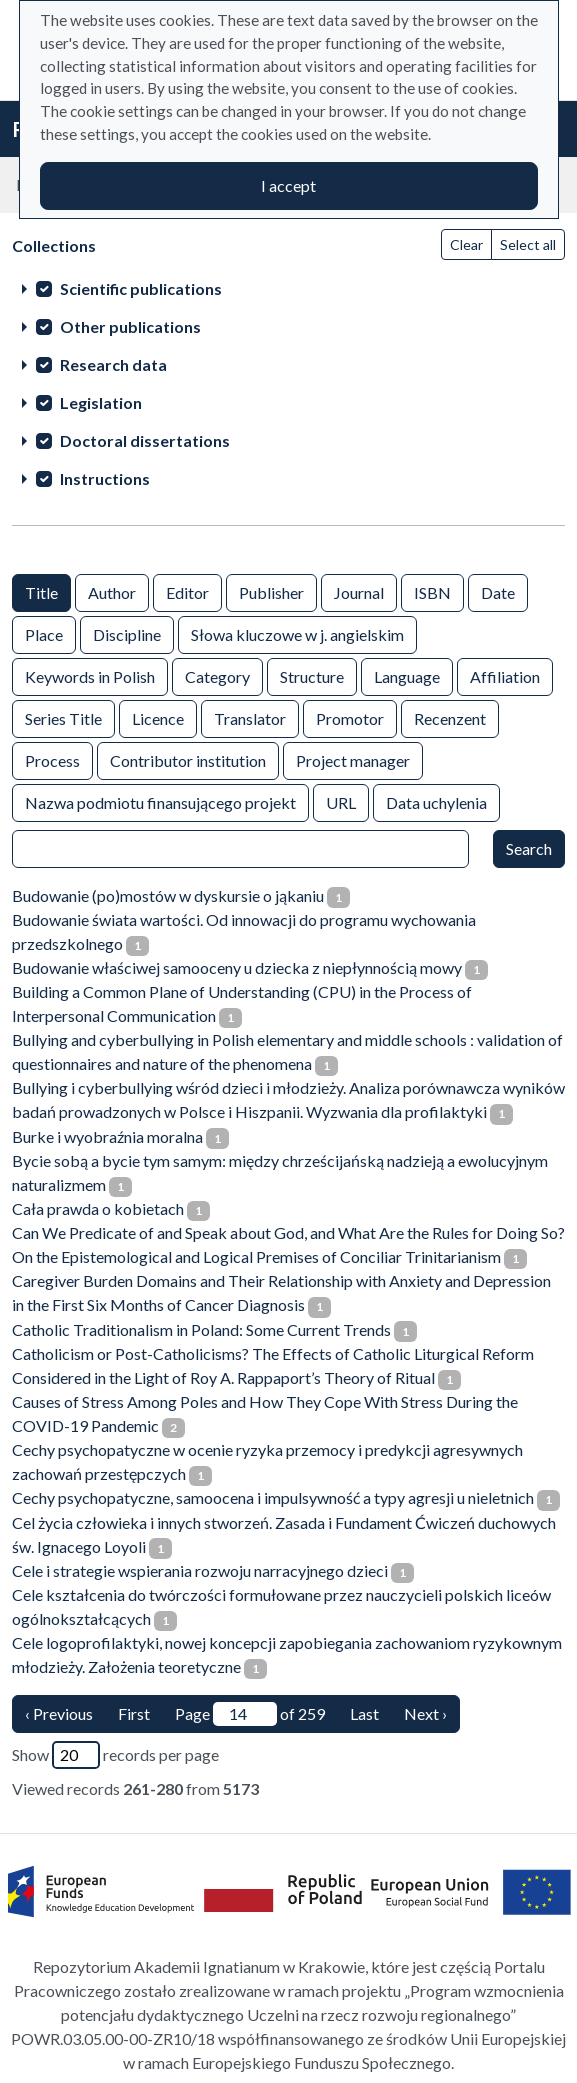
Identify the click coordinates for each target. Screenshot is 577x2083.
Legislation (101, 402)
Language (407, 675)
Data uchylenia (436, 801)
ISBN (432, 591)
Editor (187, 591)
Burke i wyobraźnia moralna (107, 1136)
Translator (250, 717)
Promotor (350, 717)
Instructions (105, 478)
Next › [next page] (425, 1713)
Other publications (130, 326)
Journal (359, 591)
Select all (528, 244)
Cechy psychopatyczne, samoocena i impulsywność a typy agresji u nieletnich (273, 1497)
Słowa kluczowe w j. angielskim (297, 633)
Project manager (353, 759)
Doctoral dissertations (145, 440)
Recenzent (450, 717)
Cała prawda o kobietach (98, 1208)
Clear (466, 244)
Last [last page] (364, 1713)
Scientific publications (141, 288)
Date (498, 591)
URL (341, 801)
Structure (312, 675)
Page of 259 (250, 1714)
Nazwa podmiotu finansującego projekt (160, 801)
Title (41, 591)
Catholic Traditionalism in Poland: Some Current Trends (201, 1329)
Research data (113, 364)
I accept (288, 185)
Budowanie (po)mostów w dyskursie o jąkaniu (168, 895)
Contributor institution (188, 759)
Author (112, 591)
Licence (158, 717)
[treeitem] (288, 288)
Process (52, 759)
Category (217, 675)
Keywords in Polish (90, 675)
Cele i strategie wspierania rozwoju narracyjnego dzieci (200, 1570)
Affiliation (505, 675)
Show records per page (115, 1755)
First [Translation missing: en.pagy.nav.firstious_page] (134, 1713)
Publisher (271, 591)
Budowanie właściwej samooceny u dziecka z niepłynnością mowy (237, 967)
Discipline (127, 633)
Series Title (63, 717)
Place (44, 633)
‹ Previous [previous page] (59, 1713)
